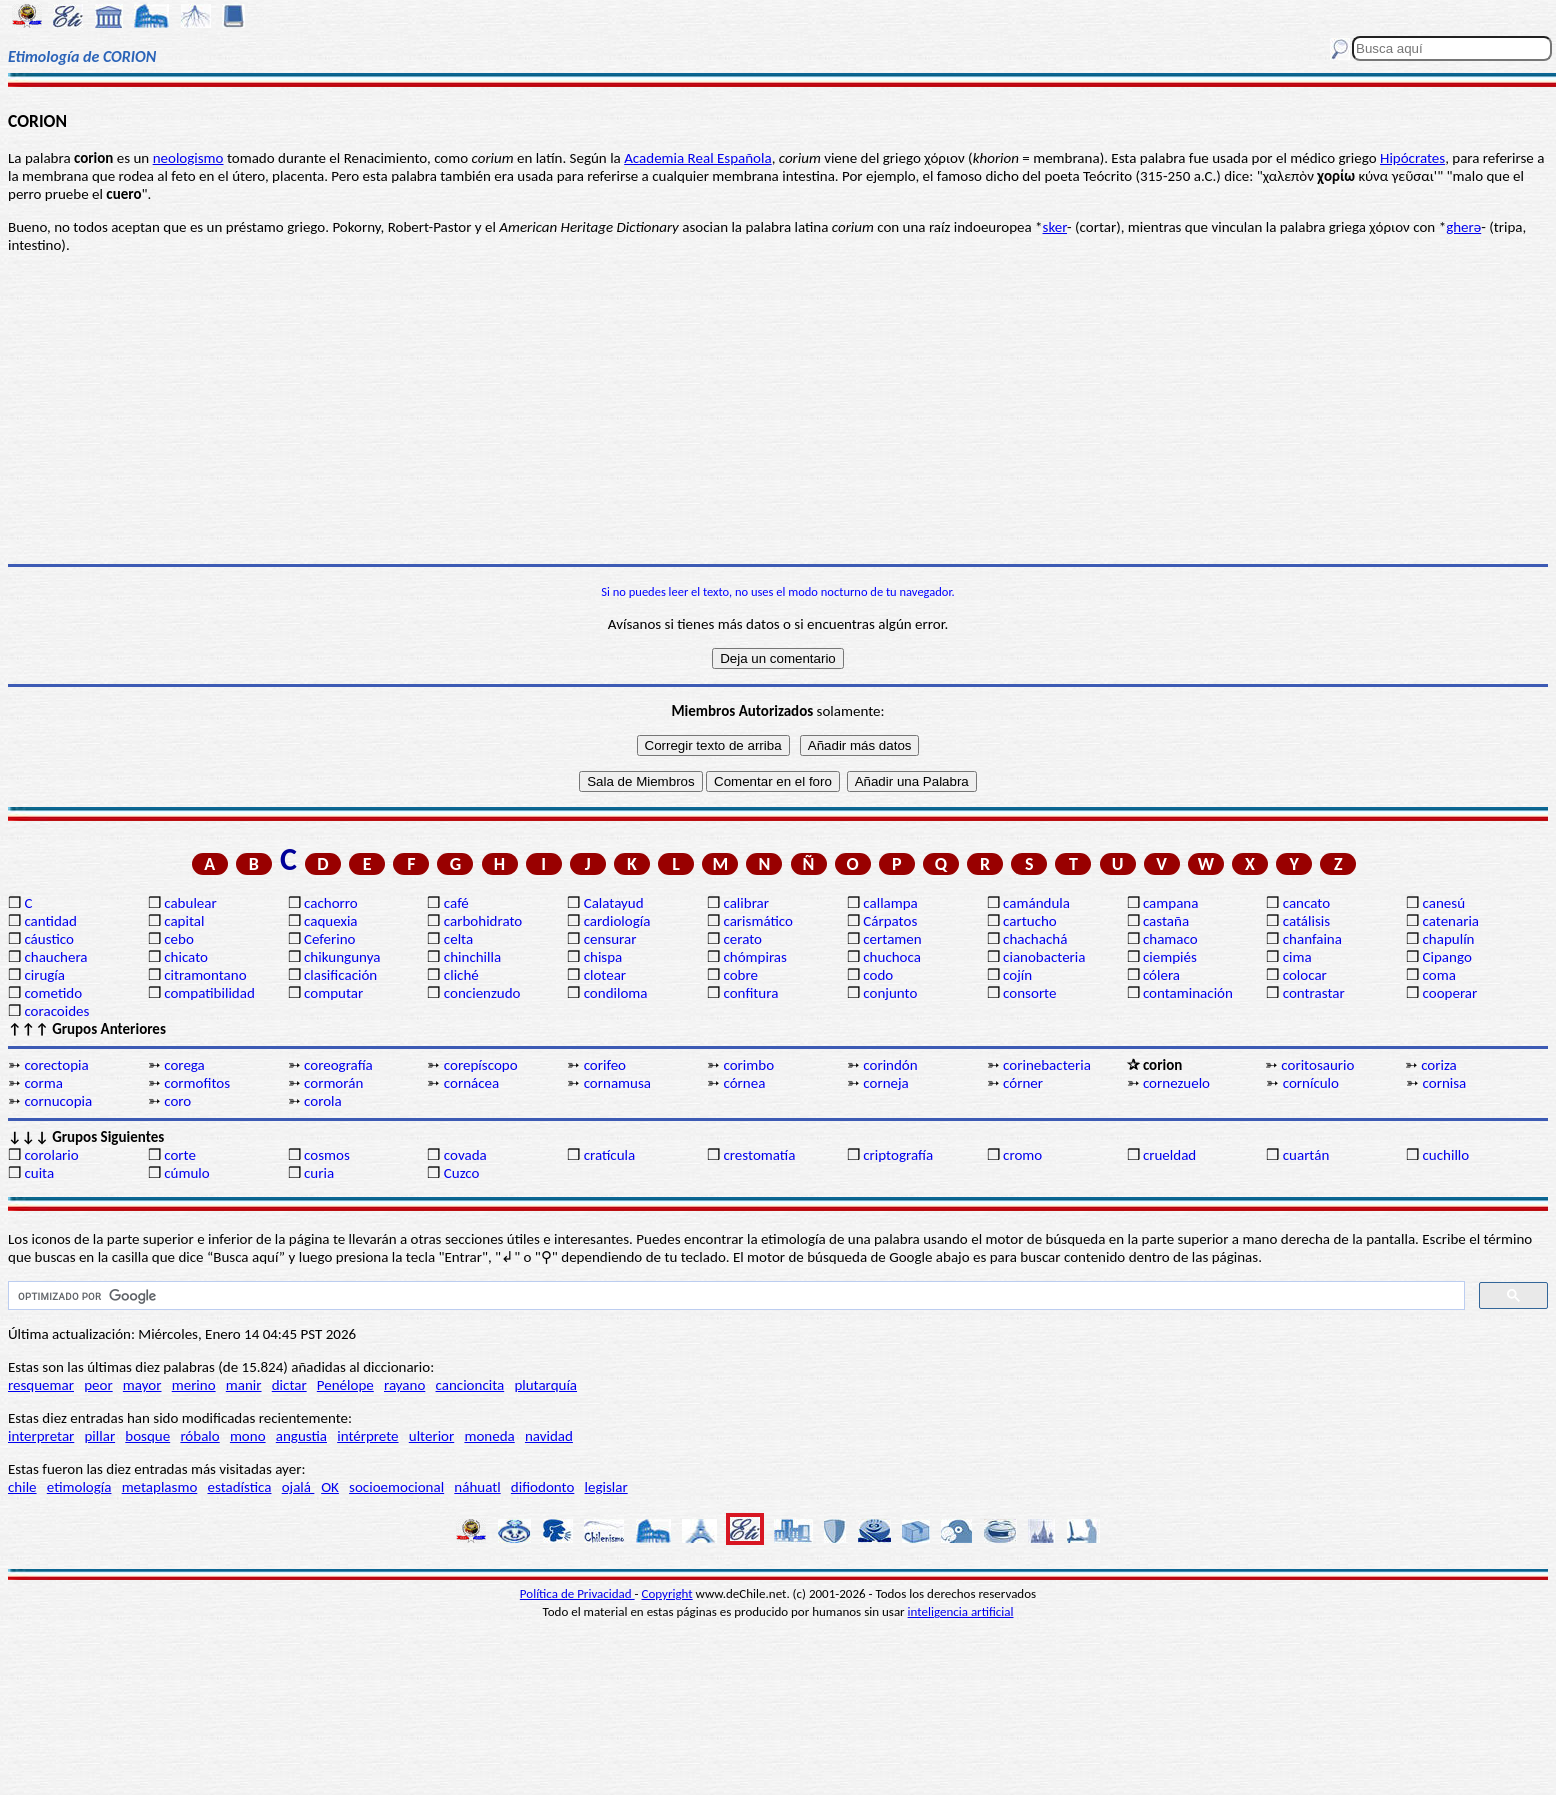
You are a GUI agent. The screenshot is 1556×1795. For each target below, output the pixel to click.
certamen (892, 939)
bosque (147, 1436)
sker (1055, 227)
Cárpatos (890, 921)
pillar (99, 1436)
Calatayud (614, 903)
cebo (179, 939)
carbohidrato (483, 921)
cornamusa (617, 1083)
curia (319, 1173)
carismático (757, 921)
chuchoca (892, 957)
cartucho (1030, 921)
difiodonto (543, 1487)
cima (1297, 957)
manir (244, 1385)
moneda (489, 1436)
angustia (301, 1436)
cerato (742, 939)
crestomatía (759, 1155)
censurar (610, 939)
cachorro (331, 903)
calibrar (746, 903)
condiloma (616, 993)
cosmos (327, 1155)
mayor (142, 1385)
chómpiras (754, 957)
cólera (1161, 975)
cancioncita (470, 1385)
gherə (1463, 227)
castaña (1166, 921)
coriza (1439, 1065)
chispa (603, 957)
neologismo (188, 158)
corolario (51, 1155)
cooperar (1450, 993)
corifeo (605, 1065)
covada (465, 1155)
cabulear (190, 903)
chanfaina (1312, 939)
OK (330, 1487)
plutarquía (545, 1385)
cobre (740, 975)
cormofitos (197, 1083)
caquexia (331, 921)
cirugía (44, 975)
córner (1023, 1083)
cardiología (617, 921)
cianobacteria (1044, 957)
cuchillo (1446, 1155)
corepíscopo (481, 1065)
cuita (39, 1173)
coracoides (56, 1011)
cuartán (1306, 1155)
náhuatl (477, 1487)
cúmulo (186, 1173)
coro (177, 1101)
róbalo (199, 1436)
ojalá (298, 1487)
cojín (1017, 975)
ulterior (431, 1436)
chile (22, 1487)
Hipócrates (1412, 158)
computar (333, 993)
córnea (744, 1083)
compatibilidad (209, 993)
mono (248, 1436)
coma (1439, 975)
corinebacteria (1047, 1065)
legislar (606, 1487)
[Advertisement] (778, 409)
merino (194, 1385)
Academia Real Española (697, 158)
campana (1171, 903)
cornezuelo (1176, 1083)
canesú (1444, 903)
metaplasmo (160, 1487)
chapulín (1449, 939)
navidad (549, 1436)
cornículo (1311, 1083)
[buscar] (734, 1296)
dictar (289, 1385)
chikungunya (342, 957)
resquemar (41, 1385)
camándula (1036, 903)
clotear (605, 975)
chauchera (55, 957)
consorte (1029, 993)
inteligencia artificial (961, 1611)
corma (43, 1083)
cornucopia (58, 1101)
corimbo (748, 1065)
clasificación (340, 975)
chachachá (1035, 939)
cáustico (48, 939)
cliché (461, 975)
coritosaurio (1317, 1065)
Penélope (345, 1385)
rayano (404, 1385)
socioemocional (396, 1487)
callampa (890, 903)
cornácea (471, 1083)
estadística (240, 1487)
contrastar (1314, 993)
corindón (890, 1065)
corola (323, 1101)
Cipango (1447, 957)
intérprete (367, 1436)
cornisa (1445, 1083)
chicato (186, 957)
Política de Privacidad (577, 1593)
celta (458, 939)
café (456, 903)
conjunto (890, 993)
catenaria (1451, 921)
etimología (79, 1487)
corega (184, 1065)
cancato (1306, 903)
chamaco (1170, 939)
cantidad (50, 921)
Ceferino (329, 939)
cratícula (610, 1155)
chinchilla (472, 957)
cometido (53, 993)
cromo (1022, 1155)
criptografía (898, 1155)
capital (184, 921)
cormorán (333, 1083)
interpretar (41, 1436)
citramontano (205, 975)
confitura (750, 993)
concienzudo (482, 993)
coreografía (338, 1065)
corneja (885, 1083)
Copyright (667, 1593)
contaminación (1188, 993)
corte (180, 1155)
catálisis (1306, 921)
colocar (1305, 975)
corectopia (56, 1065)
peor (98, 1385)
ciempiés (1170, 957)
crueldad (1169, 1155)
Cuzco (462, 1173)
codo (878, 975)
